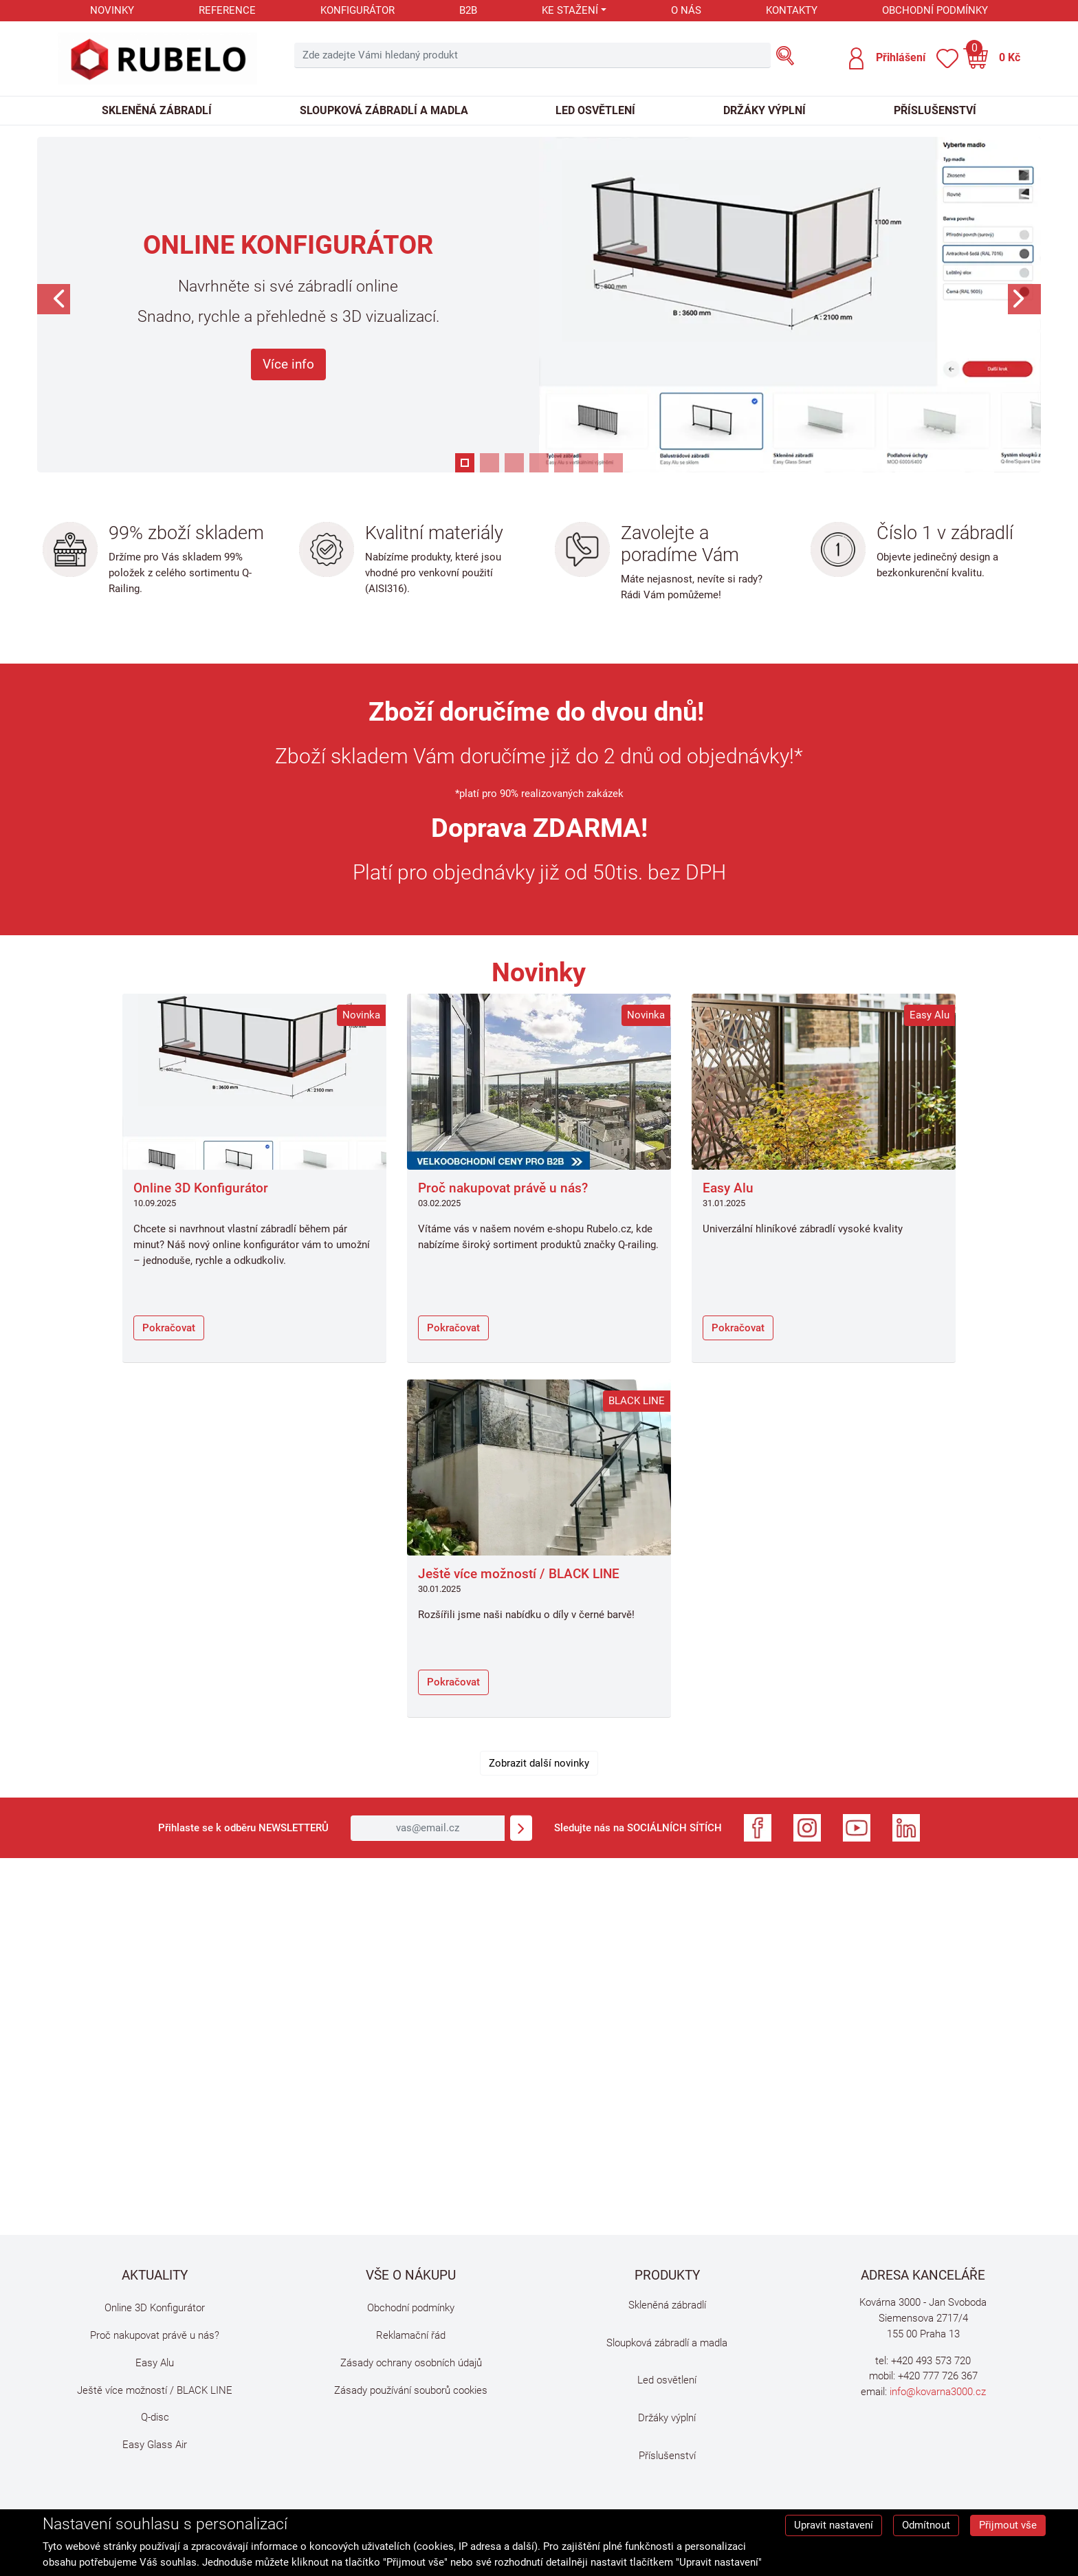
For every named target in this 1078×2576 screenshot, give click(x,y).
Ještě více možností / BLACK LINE (518, 1574)
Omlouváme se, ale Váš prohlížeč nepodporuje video (539, 2063)
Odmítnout (926, 2525)
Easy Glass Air (154, 2444)
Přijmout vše (1008, 2525)
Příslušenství (935, 110)
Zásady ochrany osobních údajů (411, 2363)
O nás (686, 10)
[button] (886, 58)
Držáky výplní (764, 110)
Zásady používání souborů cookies (410, 2390)
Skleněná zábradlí (157, 110)
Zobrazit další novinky (539, 1763)
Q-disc (155, 2417)
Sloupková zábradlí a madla (384, 110)
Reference (227, 10)
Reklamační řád (411, 2335)
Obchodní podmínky (935, 10)
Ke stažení (570, 10)
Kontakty (791, 10)
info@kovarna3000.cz (938, 2392)
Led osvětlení (595, 110)
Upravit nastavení (833, 2525)
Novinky (112, 10)
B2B (468, 10)
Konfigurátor (357, 10)
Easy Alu (728, 1188)
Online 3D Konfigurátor (200, 1188)
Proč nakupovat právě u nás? (503, 1188)
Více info (288, 364)
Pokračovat (168, 1328)
